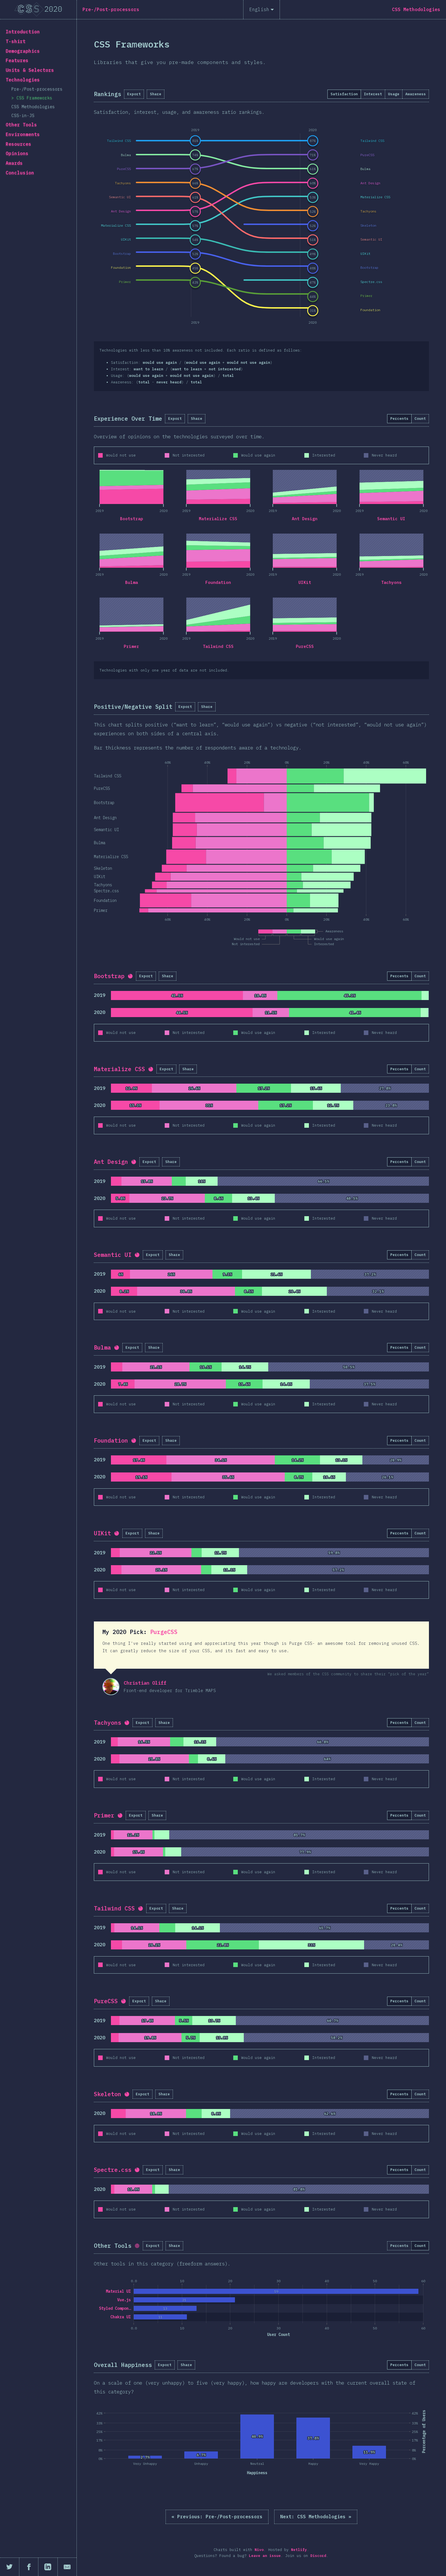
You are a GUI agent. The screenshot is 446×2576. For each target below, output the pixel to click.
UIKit (304, 582)
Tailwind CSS (218, 646)
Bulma (131, 582)
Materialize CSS (218, 518)
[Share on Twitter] (9, 2567)
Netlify (299, 2549)
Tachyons (391, 582)
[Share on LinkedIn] (48, 2567)
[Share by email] (67, 2567)
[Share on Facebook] (29, 2567)
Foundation (218, 582)
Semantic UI (391, 518)
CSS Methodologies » (315, 2516)
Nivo (259, 2549)
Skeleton (107, 2094)
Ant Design (304, 518)
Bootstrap (131, 518)
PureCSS (305, 646)
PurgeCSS (163, 1631)
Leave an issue (265, 2555)
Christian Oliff (111, 1687)
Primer (131, 646)
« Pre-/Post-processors (217, 2516)
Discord (318, 2555)
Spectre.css (112, 2169)
